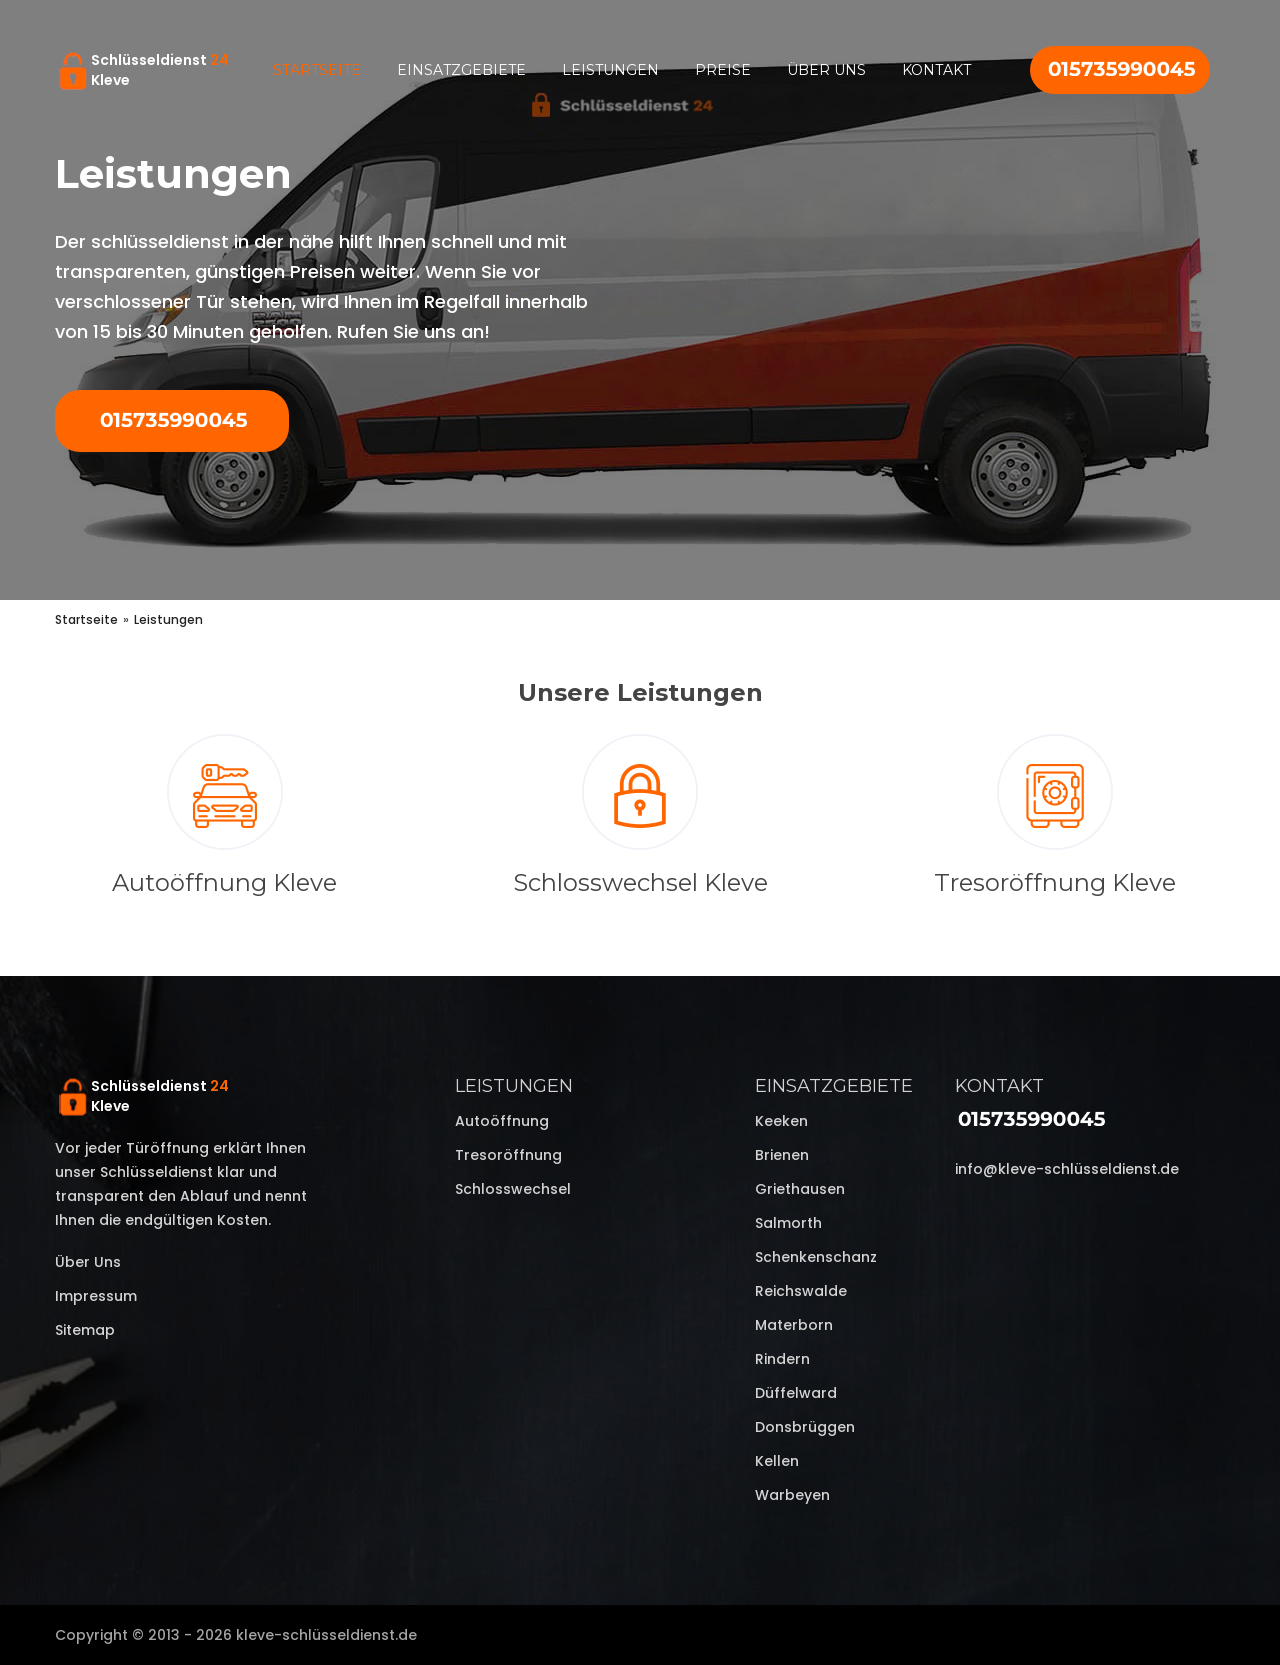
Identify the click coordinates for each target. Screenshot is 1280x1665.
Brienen (782, 1155)
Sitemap (85, 1330)
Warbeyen (792, 1495)
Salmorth (788, 1223)
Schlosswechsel (513, 1189)
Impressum (96, 1296)
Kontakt (936, 70)
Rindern (782, 1359)
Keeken (781, 1121)
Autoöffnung (502, 1121)
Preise (723, 70)
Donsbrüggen (805, 1427)
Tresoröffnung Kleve (1055, 882)
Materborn (794, 1325)
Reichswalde (801, 1291)
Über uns (826, 70)
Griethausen (800, 1189)
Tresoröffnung (508, 1155)
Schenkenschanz (816, 1257)
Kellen (777, 1461)
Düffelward (796, 1393)
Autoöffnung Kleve (224, 882)
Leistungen (610, 70)
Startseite (317, 70)
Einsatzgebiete (461, 70)
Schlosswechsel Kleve (640, 882)
